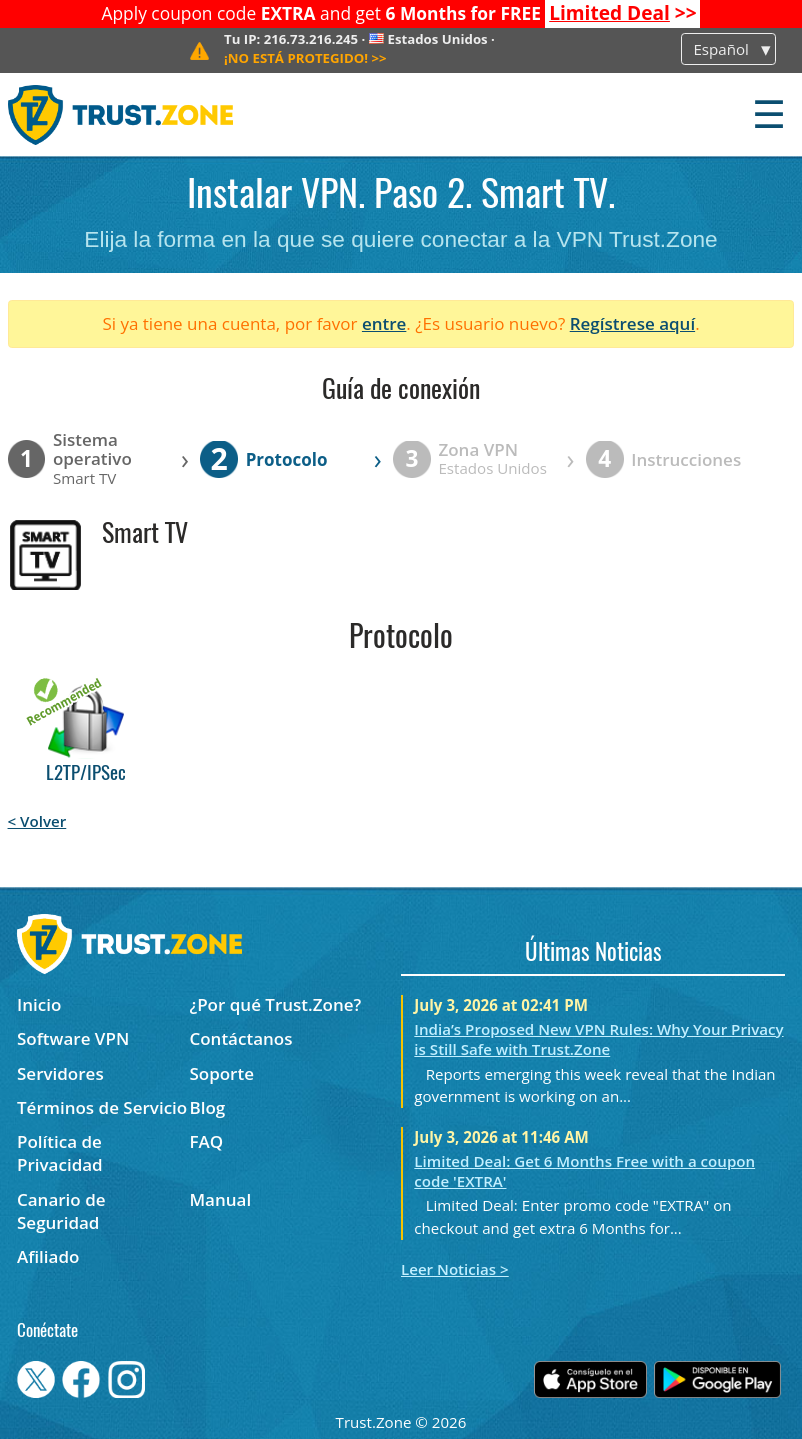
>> (623, 13)
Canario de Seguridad (61, 1211)
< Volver (37, 821)
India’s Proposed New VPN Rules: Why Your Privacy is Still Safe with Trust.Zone (598, 1039)
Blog (207, 1107)
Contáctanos (240, 1038)
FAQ (206, 1141)
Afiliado (48, 1256)
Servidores (60, 1073)
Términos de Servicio (102, 1107)
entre (384, 323)
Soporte (221, 1073)
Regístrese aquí (632, 323)
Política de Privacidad (60, 1153)
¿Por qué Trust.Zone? (275, 1004)
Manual (220, 1199)
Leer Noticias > (455, 1269)
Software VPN (73, 1038)
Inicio (39, 1004)
